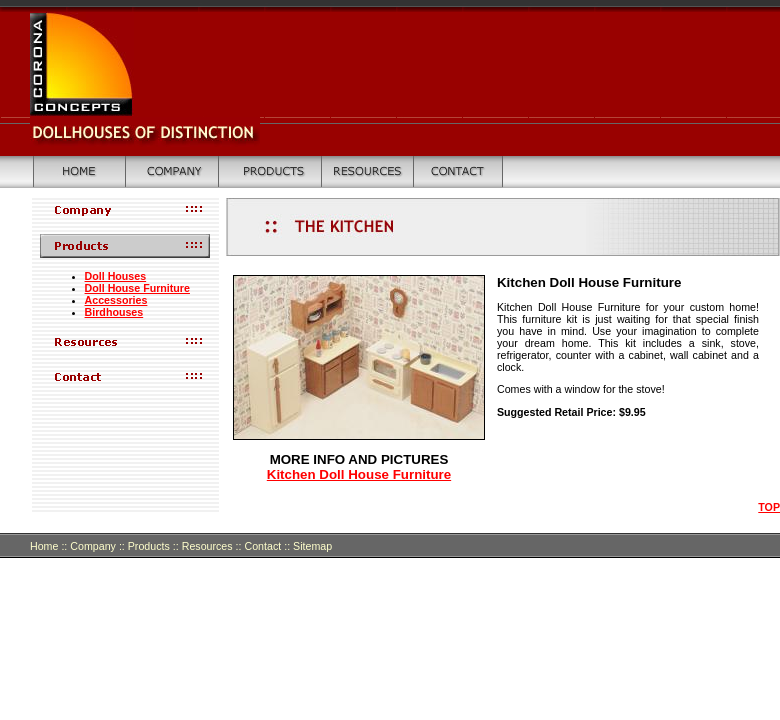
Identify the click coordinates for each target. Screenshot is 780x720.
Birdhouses (114, 312)
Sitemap (312, 546)
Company (93, 546)
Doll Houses (116, 276)
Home (44, 546)
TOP (769, 507)
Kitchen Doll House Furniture (359, 474)
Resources (207, 546)
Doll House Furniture (137, 288)
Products (149, 546)
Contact (268, 546)
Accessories (116, 300)
